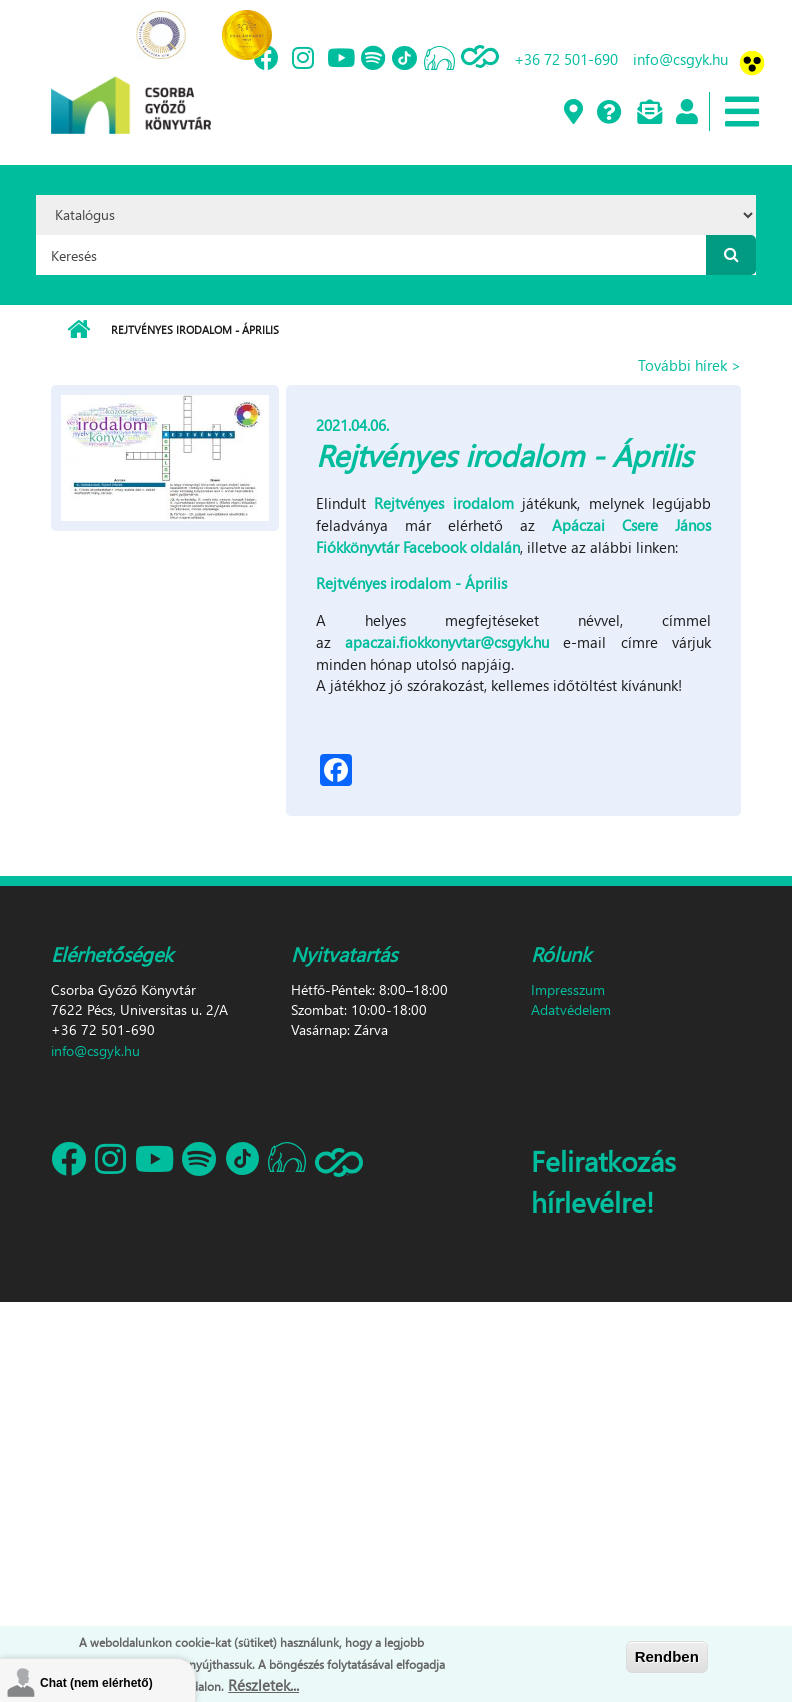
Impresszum (568, 989)
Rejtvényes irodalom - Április (411, 583)
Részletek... (263, 1685)
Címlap (78, 330)
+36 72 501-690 (566, 59)
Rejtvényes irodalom (443, 503)
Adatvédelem (571, 1009)
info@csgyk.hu (680, 59)
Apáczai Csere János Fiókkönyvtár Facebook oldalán (513, 536)
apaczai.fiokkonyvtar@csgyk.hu (447, 642)
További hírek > (689, 365)
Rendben (667, 1656)
